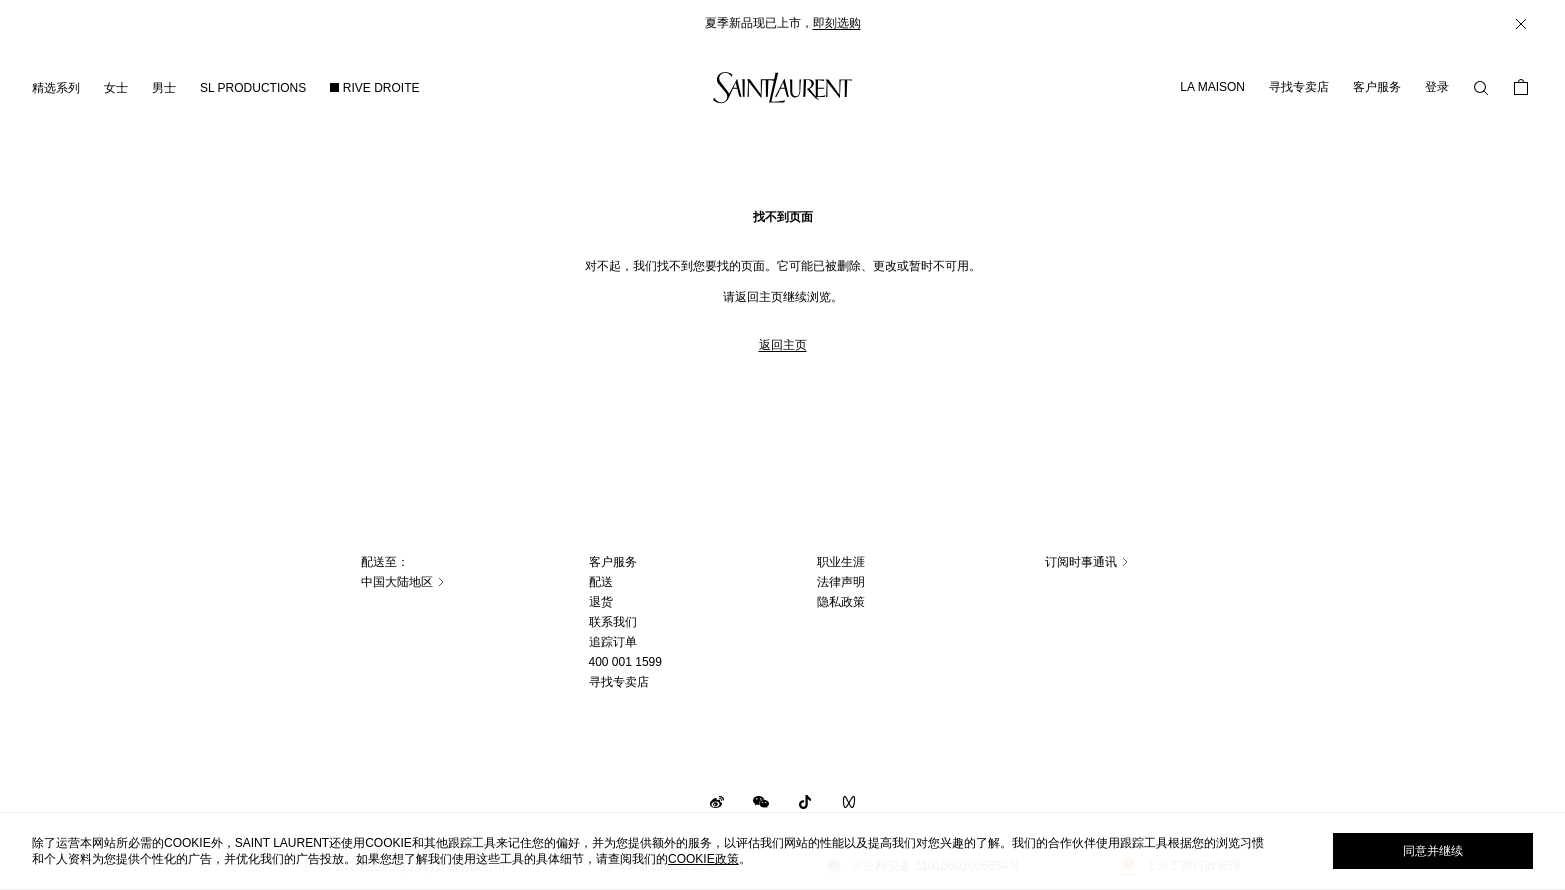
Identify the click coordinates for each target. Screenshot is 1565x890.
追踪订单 (613, 642)
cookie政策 (703, 859)
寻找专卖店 (1299, 87)
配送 (601, 582)
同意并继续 (1433, 851)
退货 (601, 602)
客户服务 (1377, 87)
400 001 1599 (625, 662)
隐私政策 (841, 602)
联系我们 (613, 622)
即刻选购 (837, 23)
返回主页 (783, 345)
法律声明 (841, 582)
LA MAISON (1212, 87)
